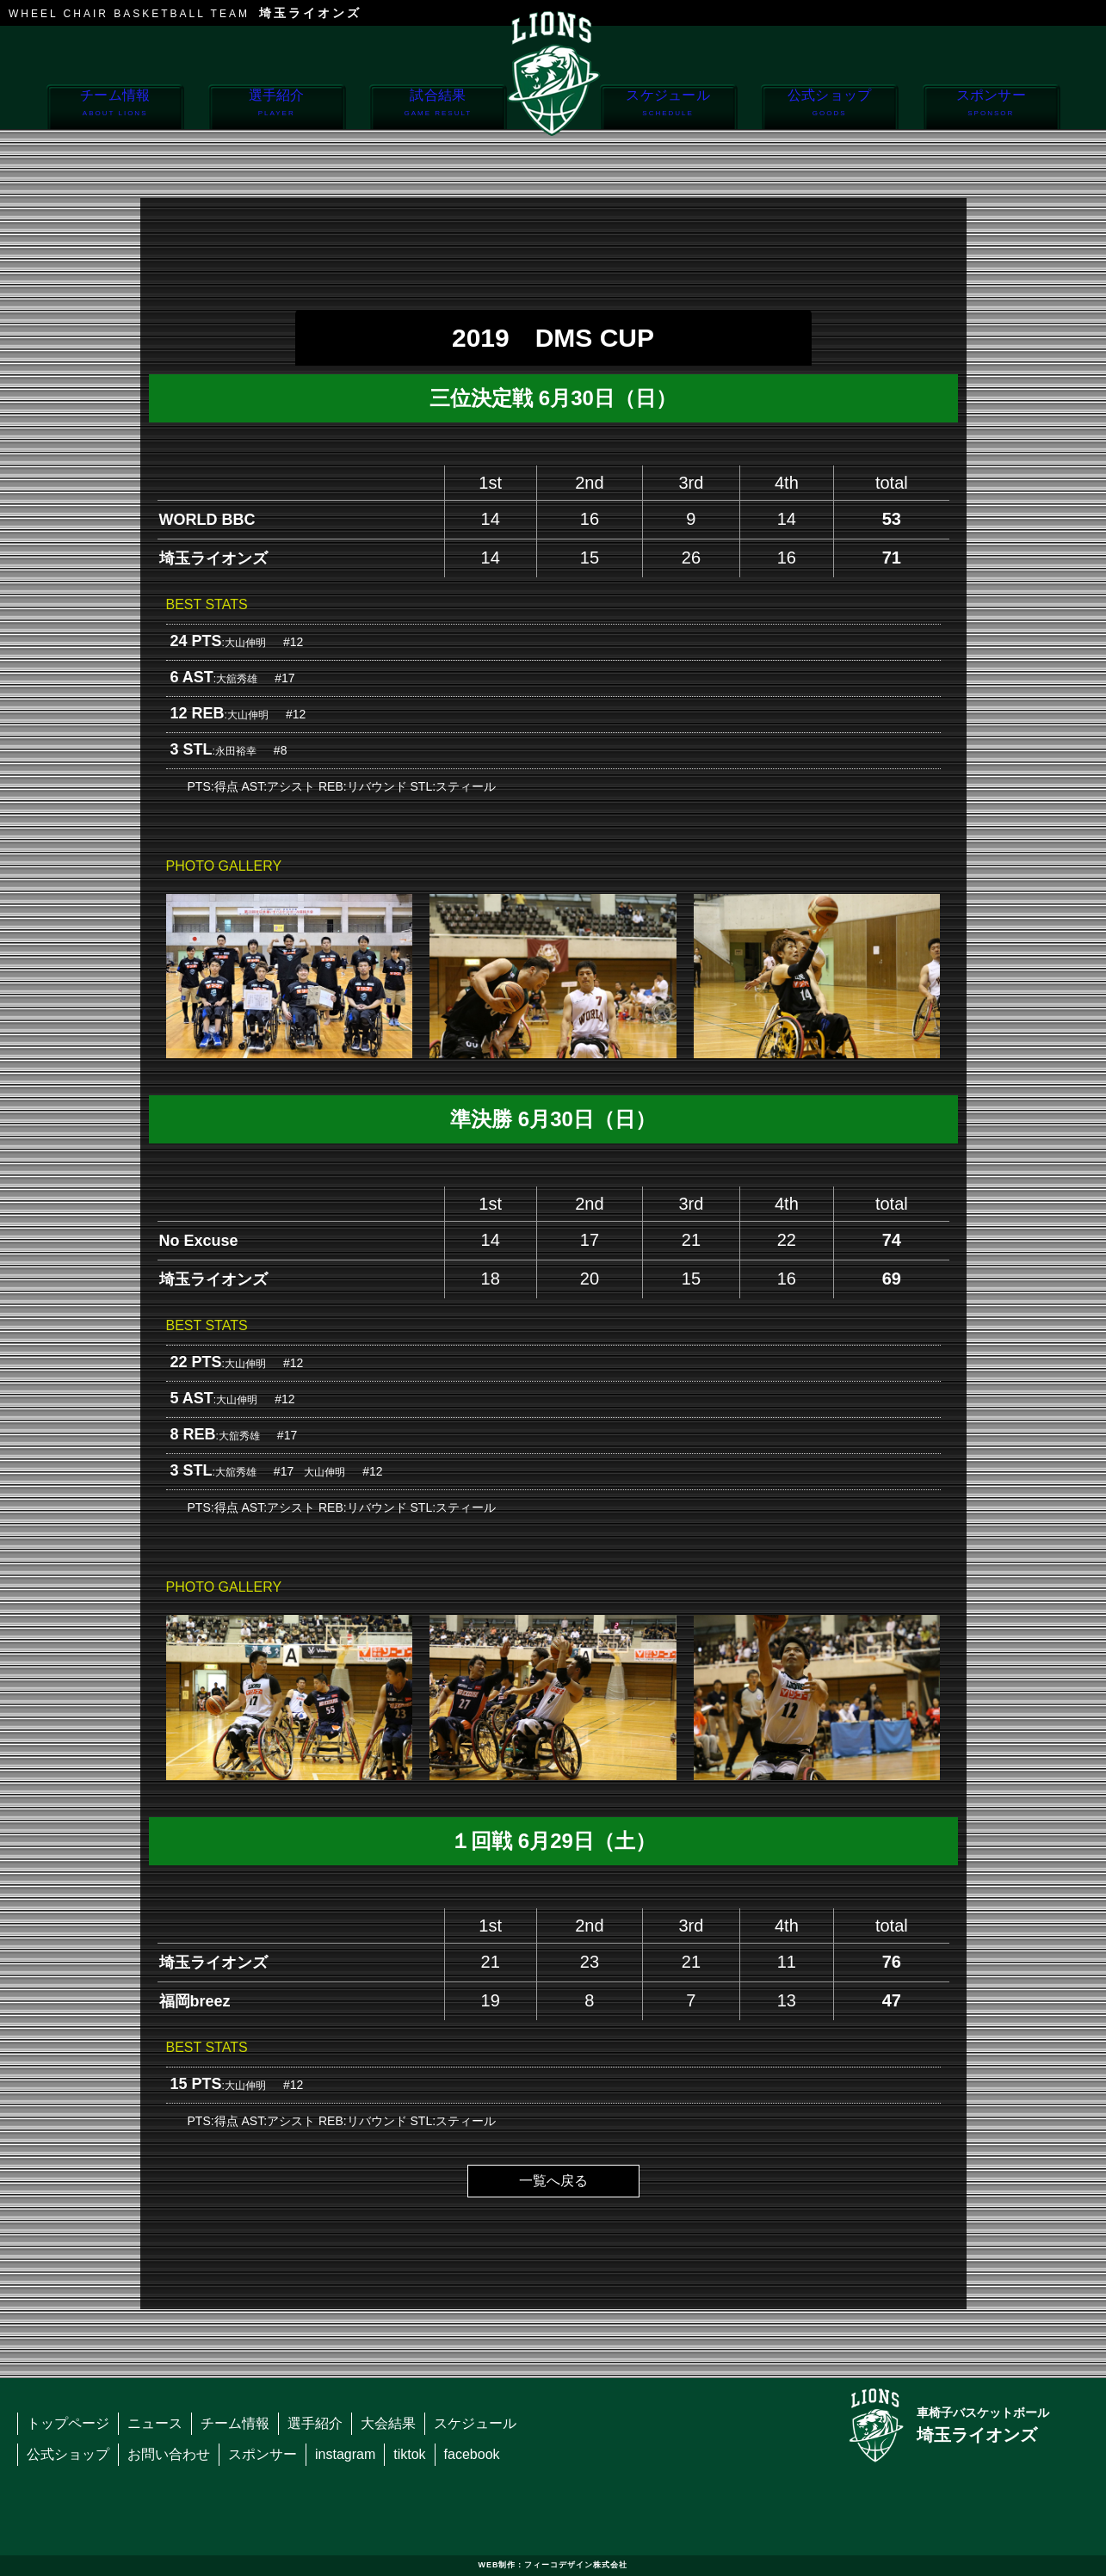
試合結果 (437, 108)
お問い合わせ (168, 2454)
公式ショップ (829, 108)
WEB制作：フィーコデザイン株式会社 (553, 2565)
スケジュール (668, 108)
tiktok (409, 2454)
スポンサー (991, 108)
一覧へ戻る (553, 2180)
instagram (345, 2454)
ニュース (154, 2423)
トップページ (68, 2423)
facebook (472, 2454)
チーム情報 (115, 108)
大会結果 (388, 2423)
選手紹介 (276, 108)
